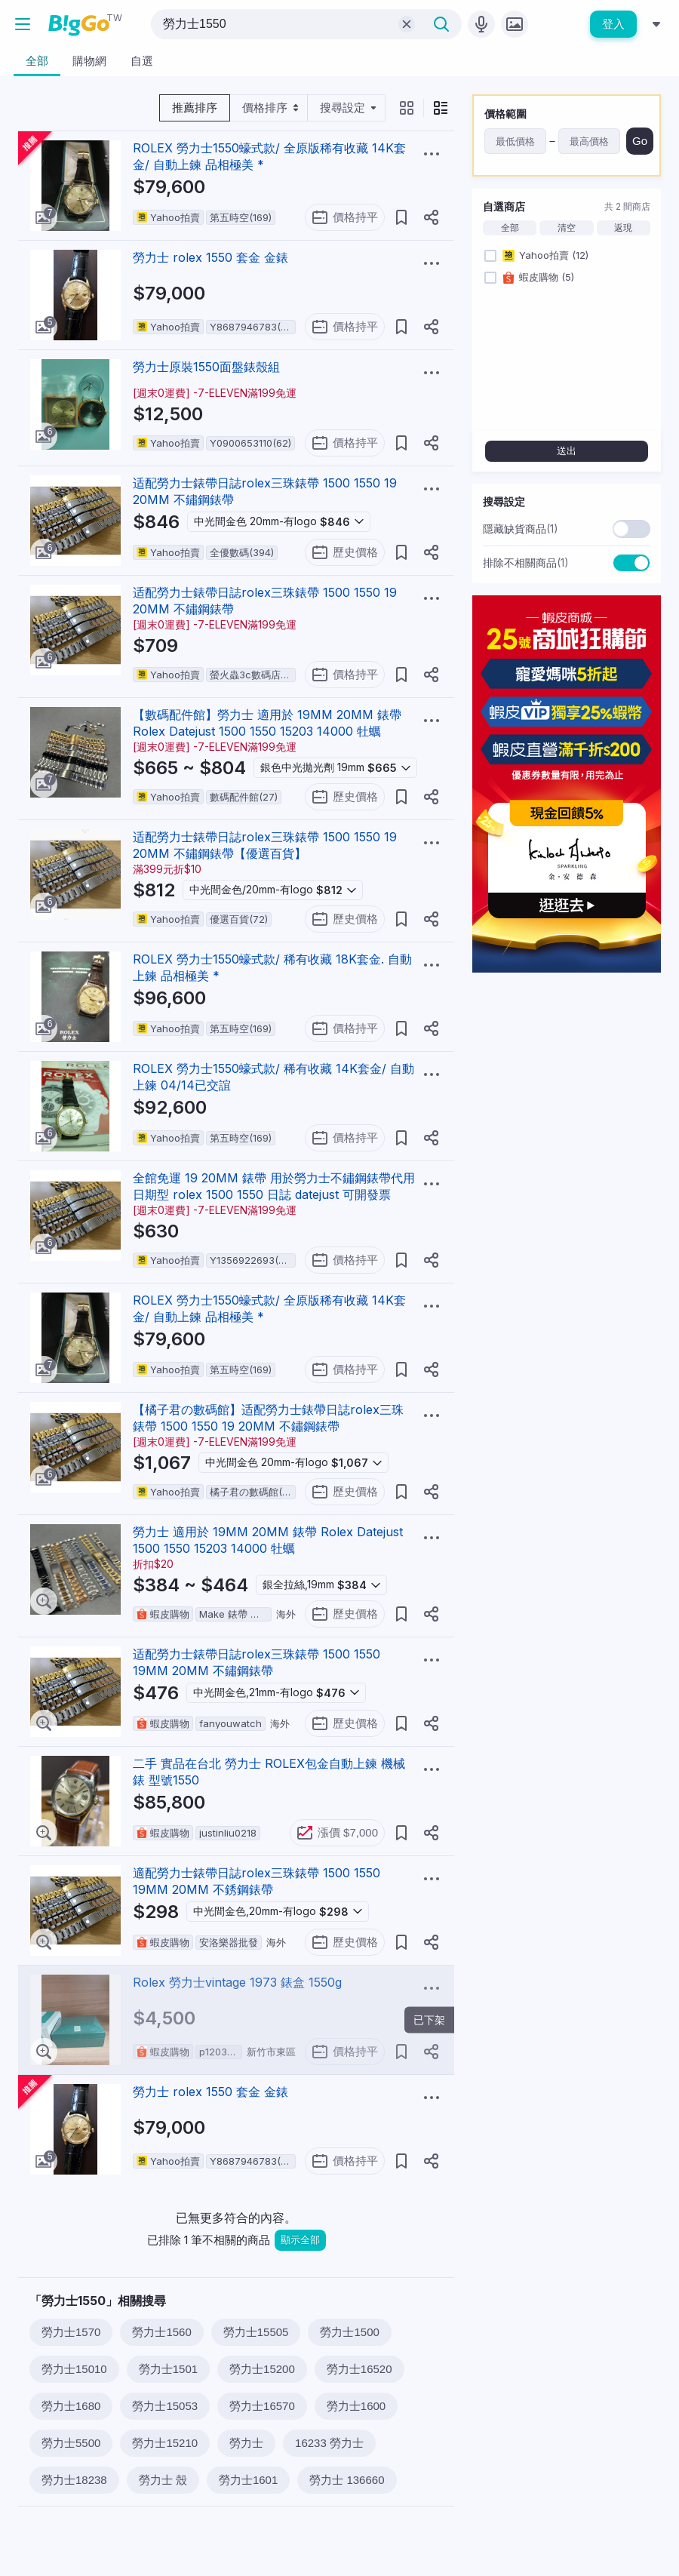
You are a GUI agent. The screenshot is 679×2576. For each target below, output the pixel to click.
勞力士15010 (74, 2368)
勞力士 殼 (163, 2479)
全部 (510, 228)
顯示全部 (300, 2240)
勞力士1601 (248, 2479)
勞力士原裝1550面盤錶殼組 (206, 366)
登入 (613, 23)
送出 (566, 450)
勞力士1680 (70, 2405)
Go (639, 140)
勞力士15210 (165, 2442)
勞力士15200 (262, 2368)
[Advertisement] (566, 1079)
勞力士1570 (70, 2331)
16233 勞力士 (329, 2442)
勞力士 (246, 2442)
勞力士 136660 (346, 2479)
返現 (623, 228)
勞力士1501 (168, 2368)
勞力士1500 (349, 2331)
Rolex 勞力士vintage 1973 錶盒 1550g (237, 1982)
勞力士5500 (70, 2442)
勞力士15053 (165, 2405)
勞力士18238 (74, 2479)
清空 (567, 228)
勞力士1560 (161, 2331)
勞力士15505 (256, 2331)
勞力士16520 (359, 2368)
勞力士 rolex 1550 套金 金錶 (210, 257)
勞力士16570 (262, 2405)
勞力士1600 (356, 2405)
